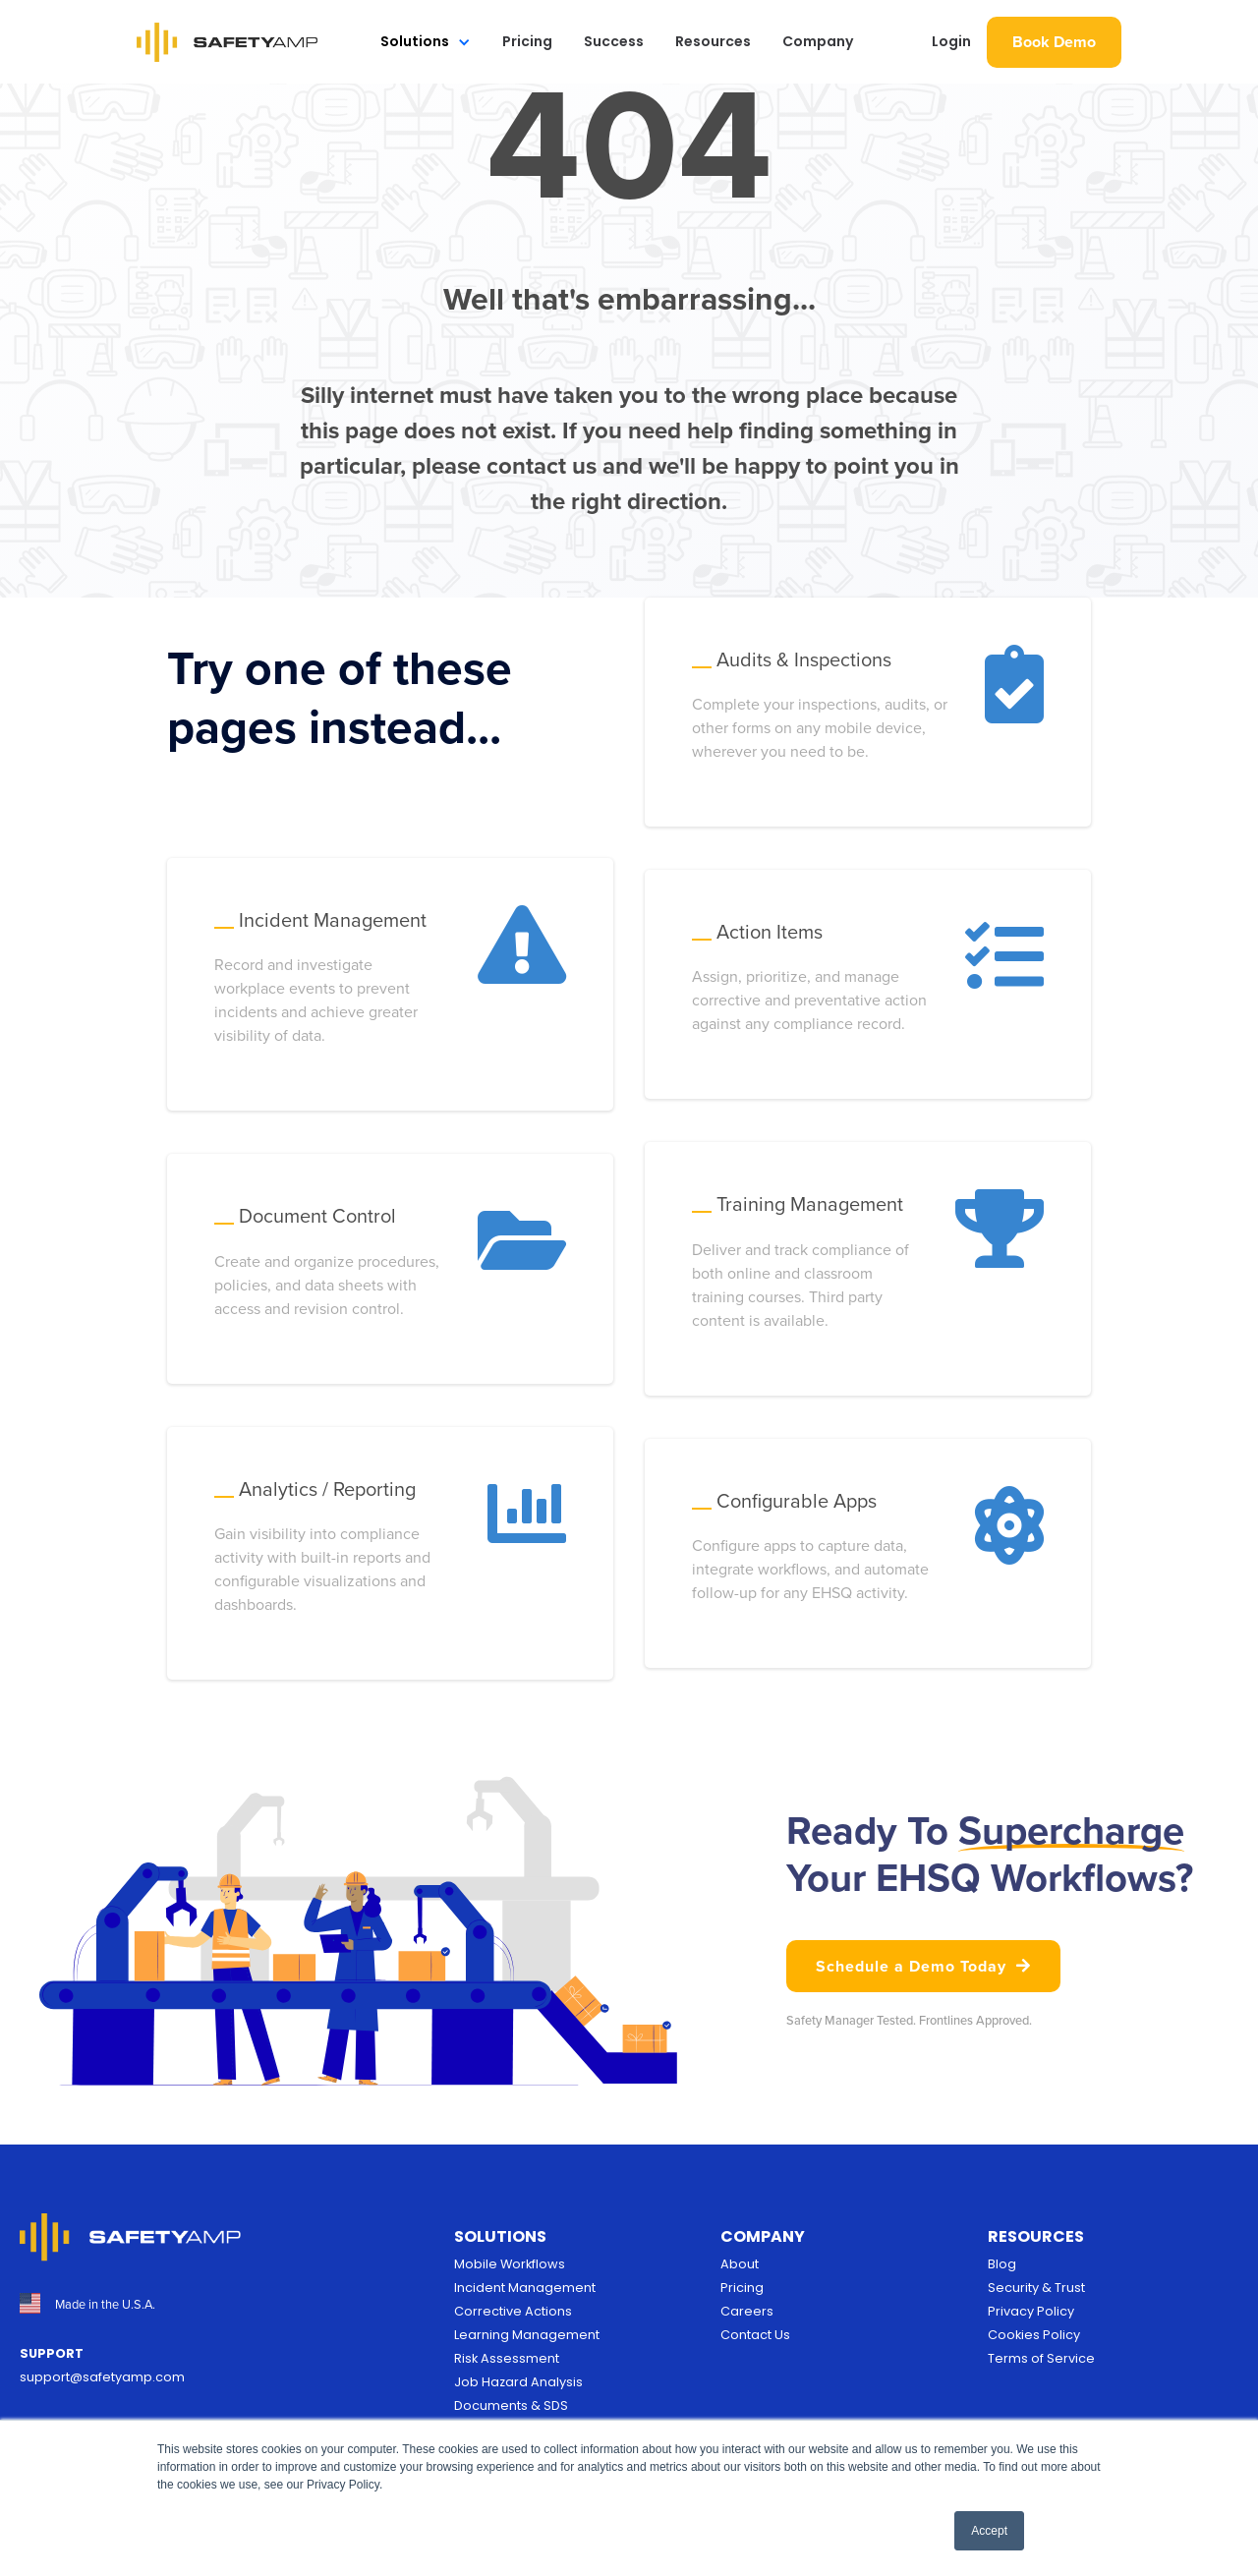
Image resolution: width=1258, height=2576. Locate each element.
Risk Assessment (506, 2358)
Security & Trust (1036, 2287)
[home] (227, 42)
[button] (425, 42)
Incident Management (525, 2287)
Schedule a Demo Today (923, 1965)
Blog (1002, 2264)
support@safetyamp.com (102, 2377)
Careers (746, 2311)
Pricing (527, 41)
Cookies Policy (1034, 2334)
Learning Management (527, 2334)
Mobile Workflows (509, 2264)
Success (614, 41)
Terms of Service (1041, 2358)
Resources (713, 41)
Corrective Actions (513, 2311)
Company (817, 41)
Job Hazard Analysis (518, 2382)
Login (951, 41)
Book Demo (1054, 41)
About (739, 2264)
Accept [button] (989, 2531)
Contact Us (755, 2334)
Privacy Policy (1031, 2311)
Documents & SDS (511, 2405)
